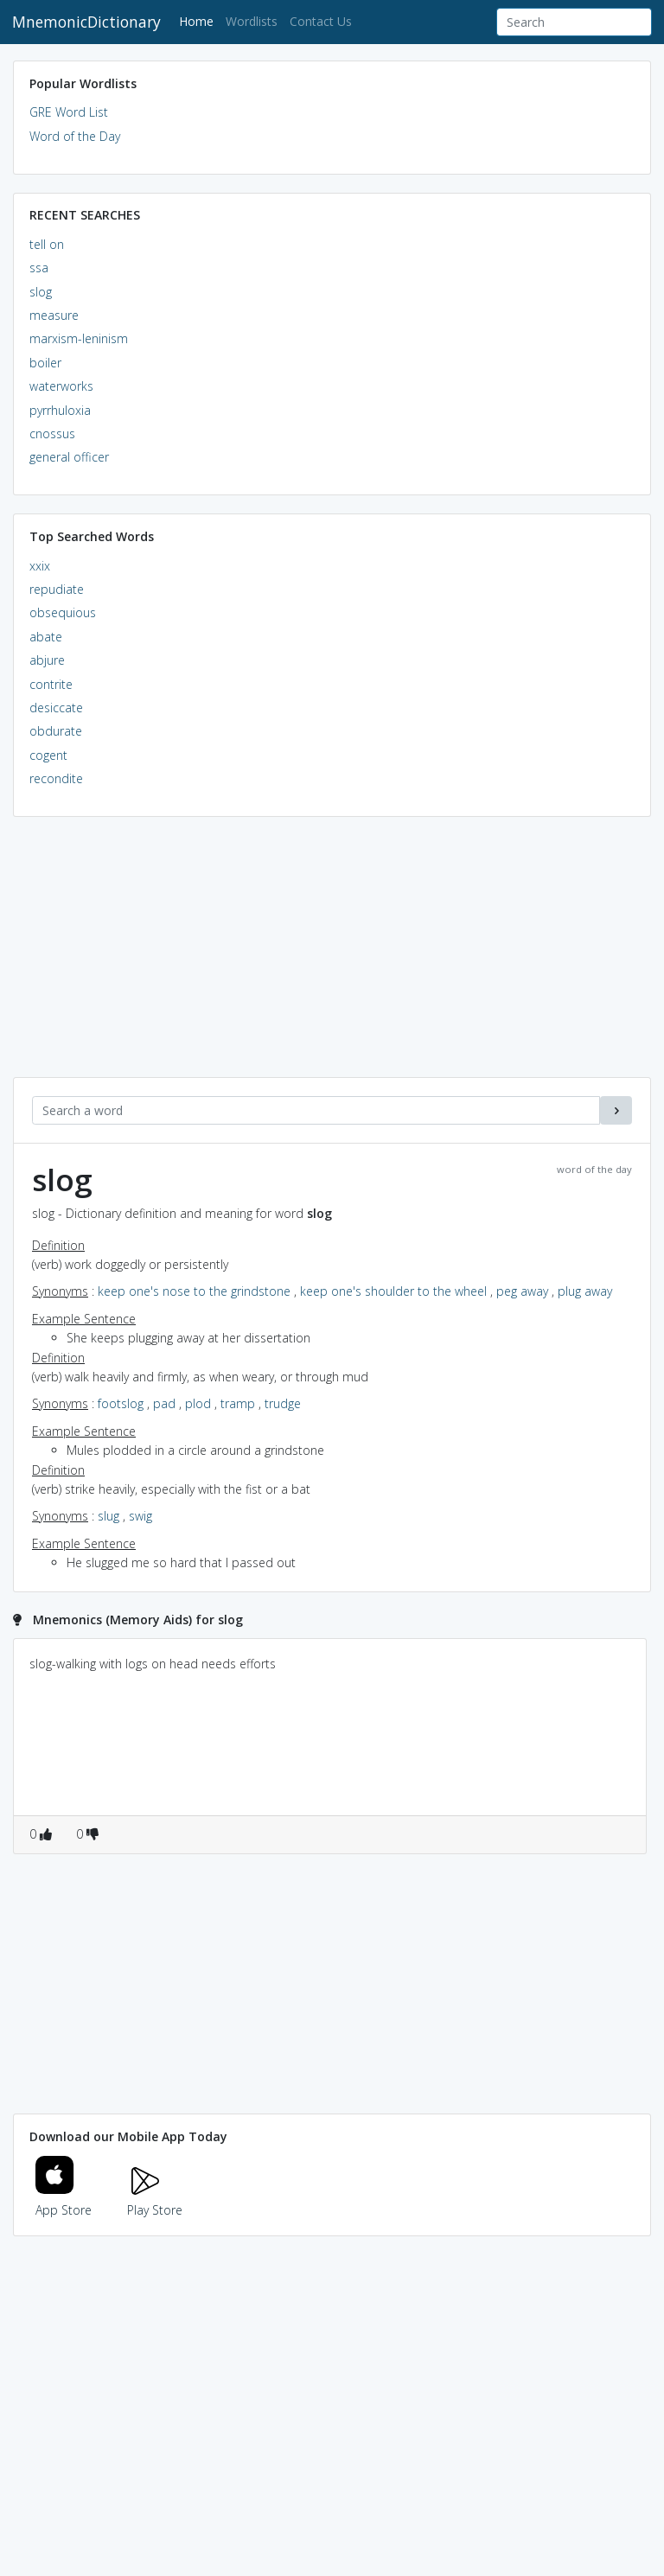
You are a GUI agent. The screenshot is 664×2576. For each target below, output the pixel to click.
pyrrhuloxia (60, 410)
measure (54, 315)
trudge (283, 1403)
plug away (585, 1291)
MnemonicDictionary (86, 21)
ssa (38, 267)
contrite (51, 684)
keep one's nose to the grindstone (194, 1291)
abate (45, 636)
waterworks (61, 386)
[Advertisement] (332, 956)
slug (108, 1516)
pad (164, 1403)
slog (40, 292)
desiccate (56, 707)
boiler (45, 362)
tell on (46, 244)
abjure (47, 660)
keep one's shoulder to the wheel (393, 1291)
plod (198, 1403)
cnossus (52, 433)
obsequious (62, 612)
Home (199, 20)
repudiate (56, 589)
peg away (522, 1291)
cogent (48, 755)
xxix (39, 566)
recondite (56, 778)
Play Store (154, 2199)
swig (140, 1516)
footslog (121, 1403)
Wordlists (252, 21)
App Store (64, 2199)
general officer (69, 457)
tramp (237, 1403)
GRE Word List (68, 112)
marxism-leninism (78, 338)
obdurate (55, 731)
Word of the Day (74, 136)
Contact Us (321, 21)
